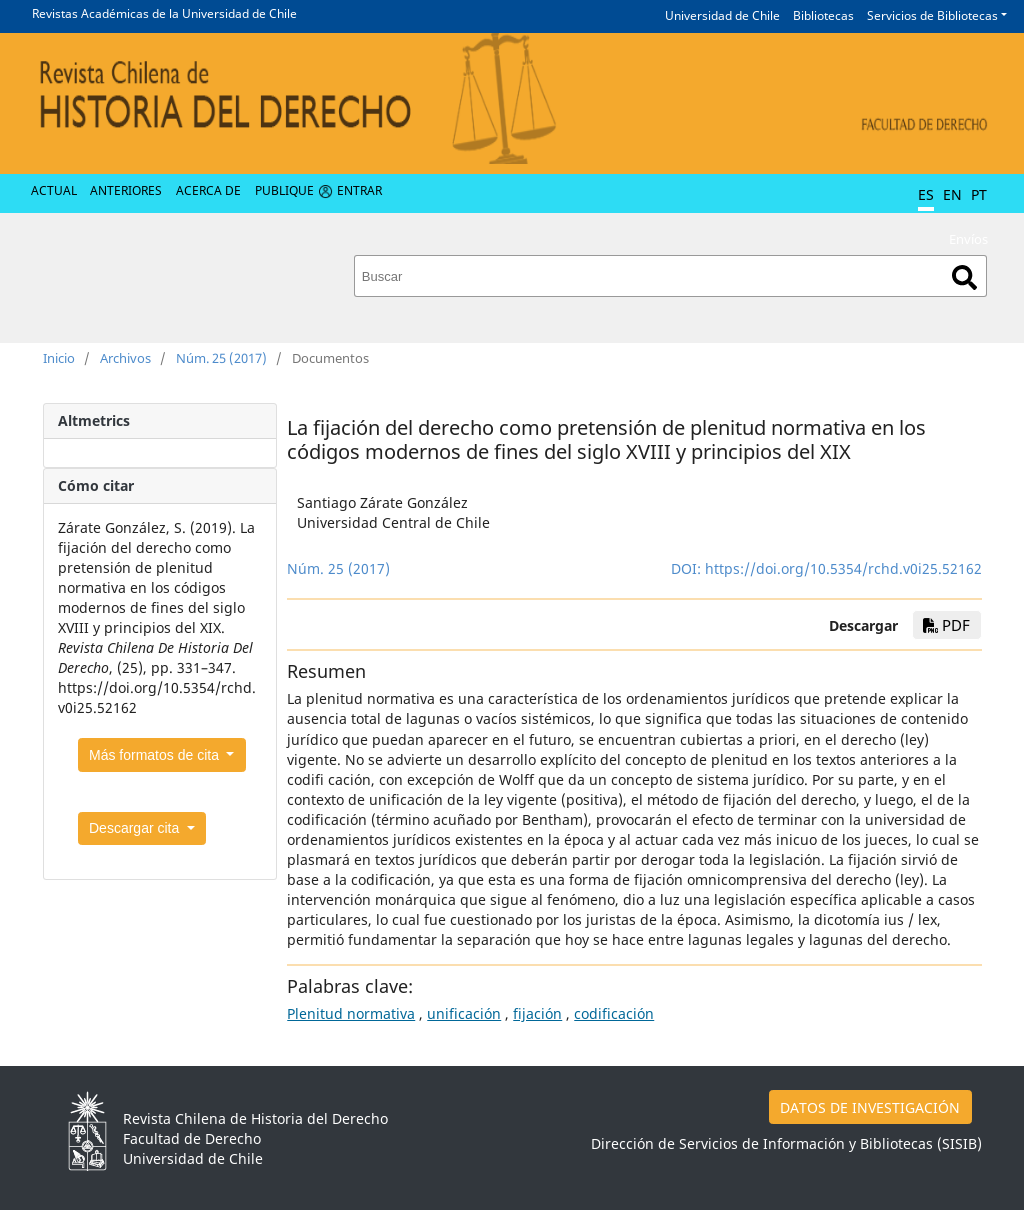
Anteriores (126, 190)
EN (952, 194)
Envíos (968, 239)
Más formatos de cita (156, 755)
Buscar (964, 277)
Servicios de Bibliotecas (932, 15)
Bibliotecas (823, 15)
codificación (614, 1013)
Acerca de (208, 190)
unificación (464, 1013)
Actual (54, 190)
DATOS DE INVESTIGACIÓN (870, 1107)
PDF (946, 625)
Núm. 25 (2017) (221, 358)
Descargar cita (136, 828)
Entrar (359, 190)
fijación (537, 1013)
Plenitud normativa (351, 1013)
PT (979, 194)
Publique (284, 190)
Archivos (125, 358)
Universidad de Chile (722, 15)
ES (926, 194)
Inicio (59, 358)
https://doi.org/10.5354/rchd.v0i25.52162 (843, 568)
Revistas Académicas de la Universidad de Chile (164, 13)
